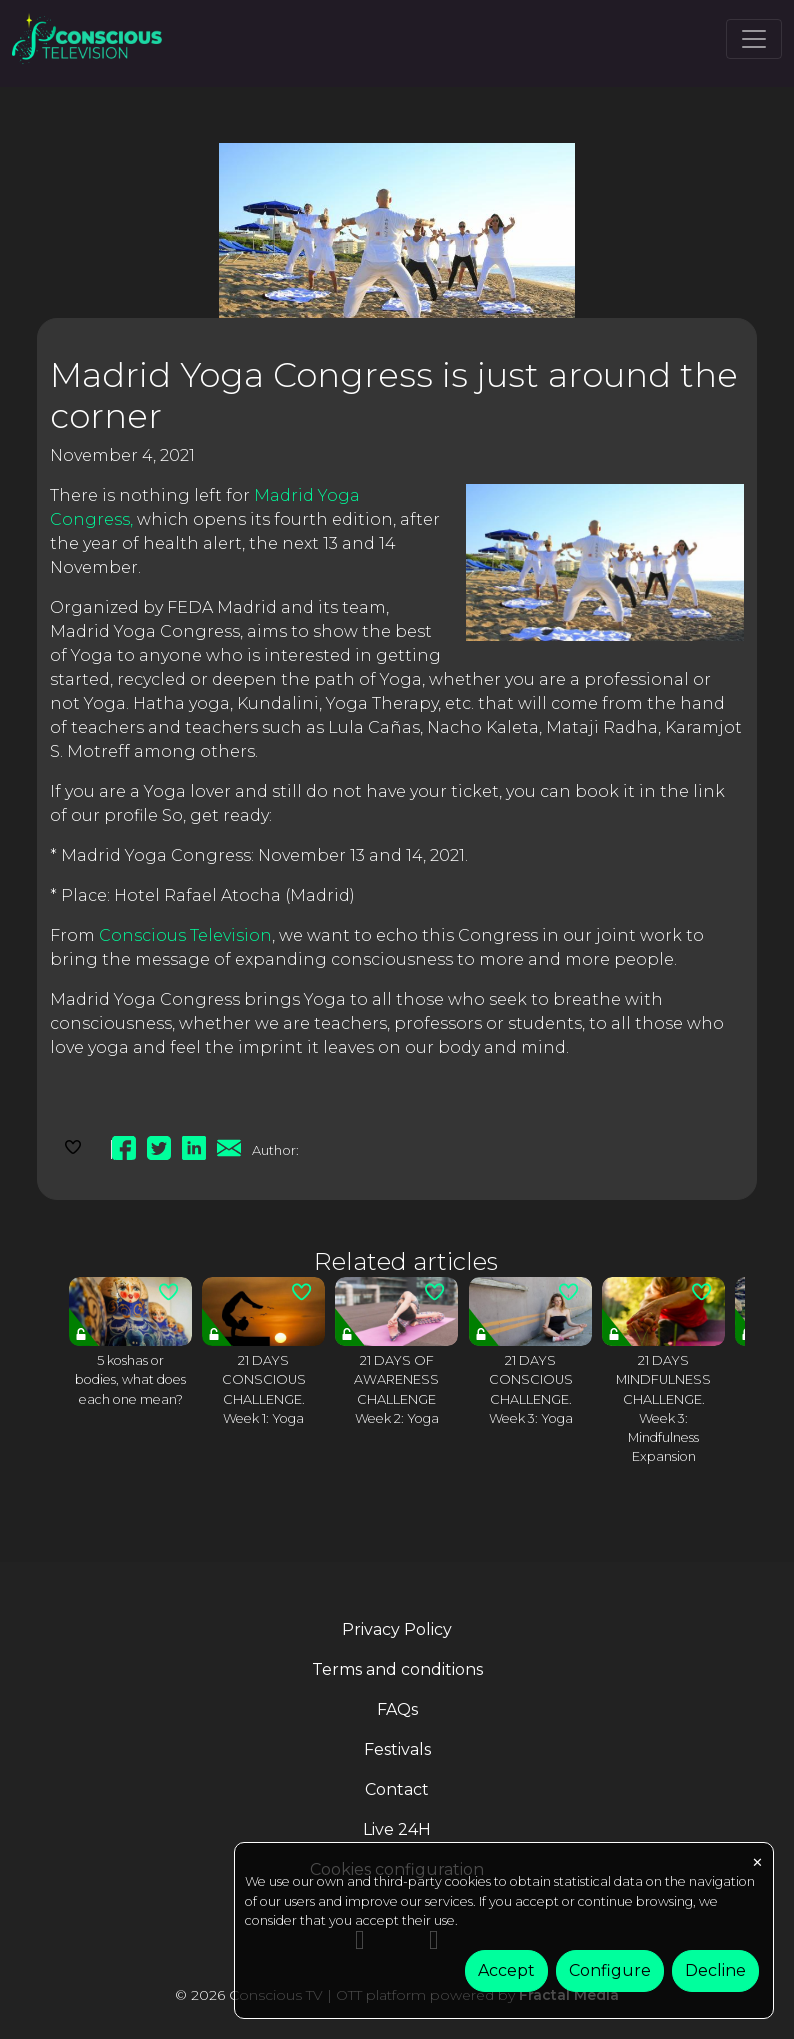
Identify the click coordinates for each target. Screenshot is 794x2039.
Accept (506, 1970)
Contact (397, 1789)
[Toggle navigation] (754, 39)
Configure (610, 1970)
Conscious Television (185, 935)
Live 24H (397, 1829)
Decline (715, 1970)
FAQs (397, 1709)
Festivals (397, 1749)
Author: (275, 1150)
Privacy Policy (397, 1629)
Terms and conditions (397, 1669)
